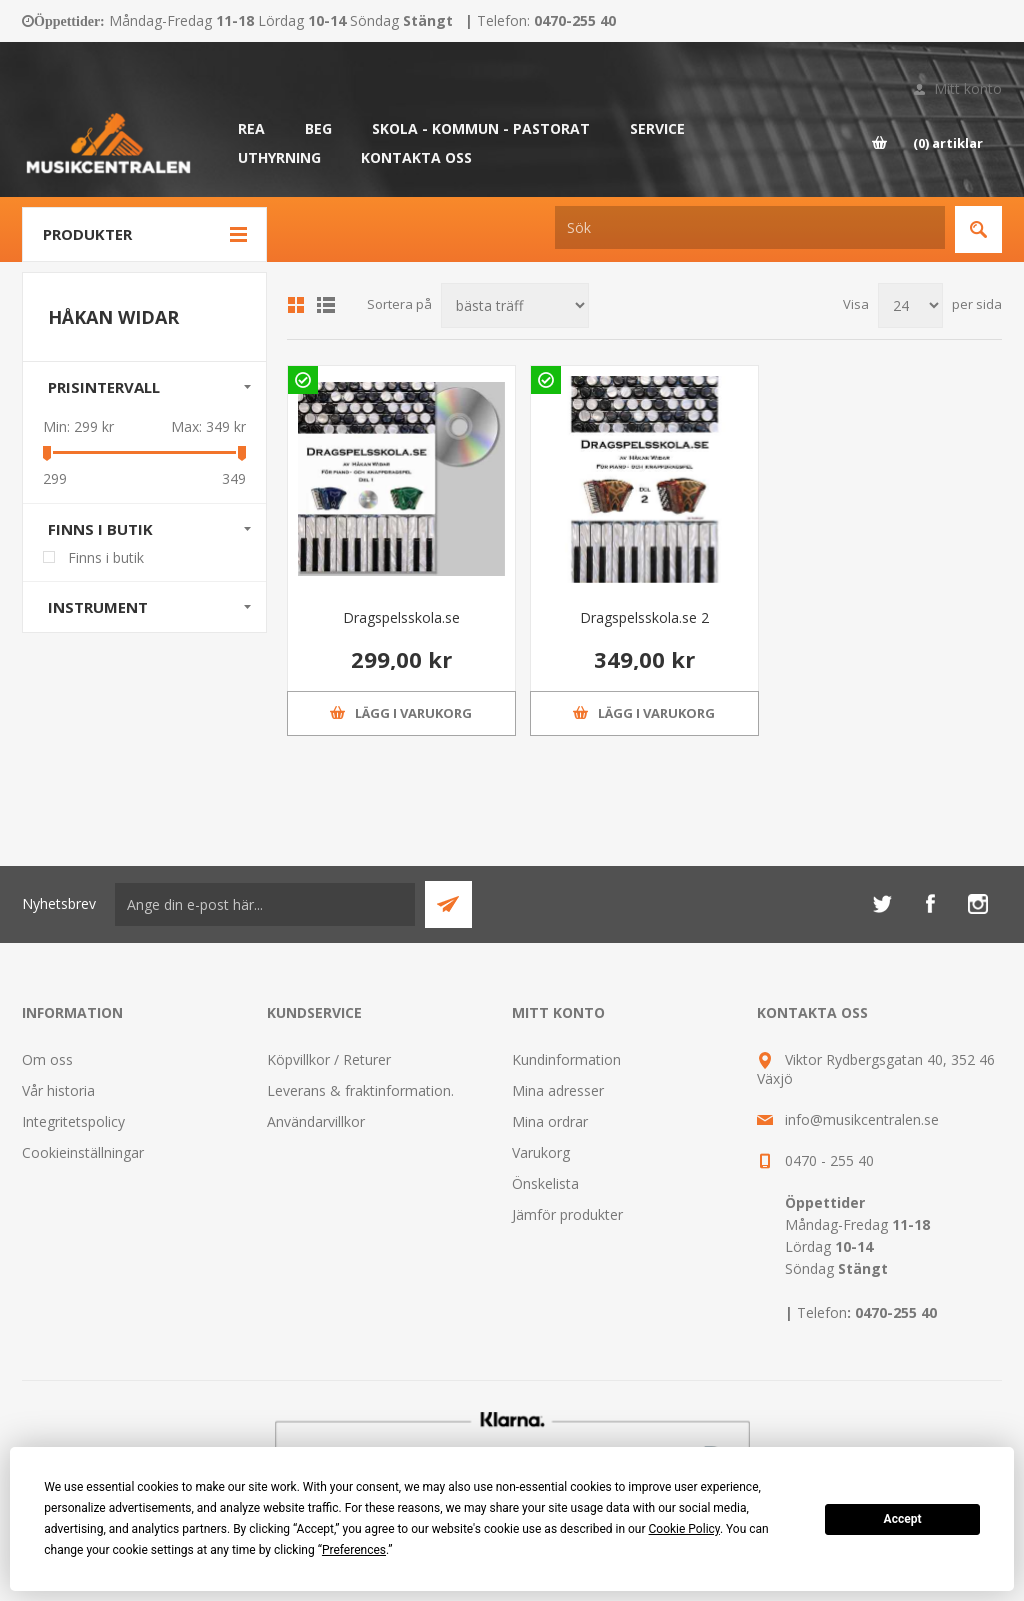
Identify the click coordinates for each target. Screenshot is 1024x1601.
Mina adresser (558, 1090)
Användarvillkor (316, 1121)
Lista (326, 305)
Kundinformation (566, 1059)
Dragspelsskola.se (401, 617)
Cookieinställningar (83, 1152)
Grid (296, 305)
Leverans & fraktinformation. (360, 1090)
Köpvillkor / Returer (329, 1059)
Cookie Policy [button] (684, 1529)
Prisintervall (104, 387)
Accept (903, 1519)
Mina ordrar (550, 1121)
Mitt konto (968, 88)
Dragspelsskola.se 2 (644, 617)
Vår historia (58, 1090)
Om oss (47, 1059)
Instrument (98, 607)
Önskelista (545, 1183)
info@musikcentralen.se (862, 1119)
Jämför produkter (567, 1214)
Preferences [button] (354, 1550)
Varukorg (541, 1152)
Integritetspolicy (73, 1121)
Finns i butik (100, 529)
